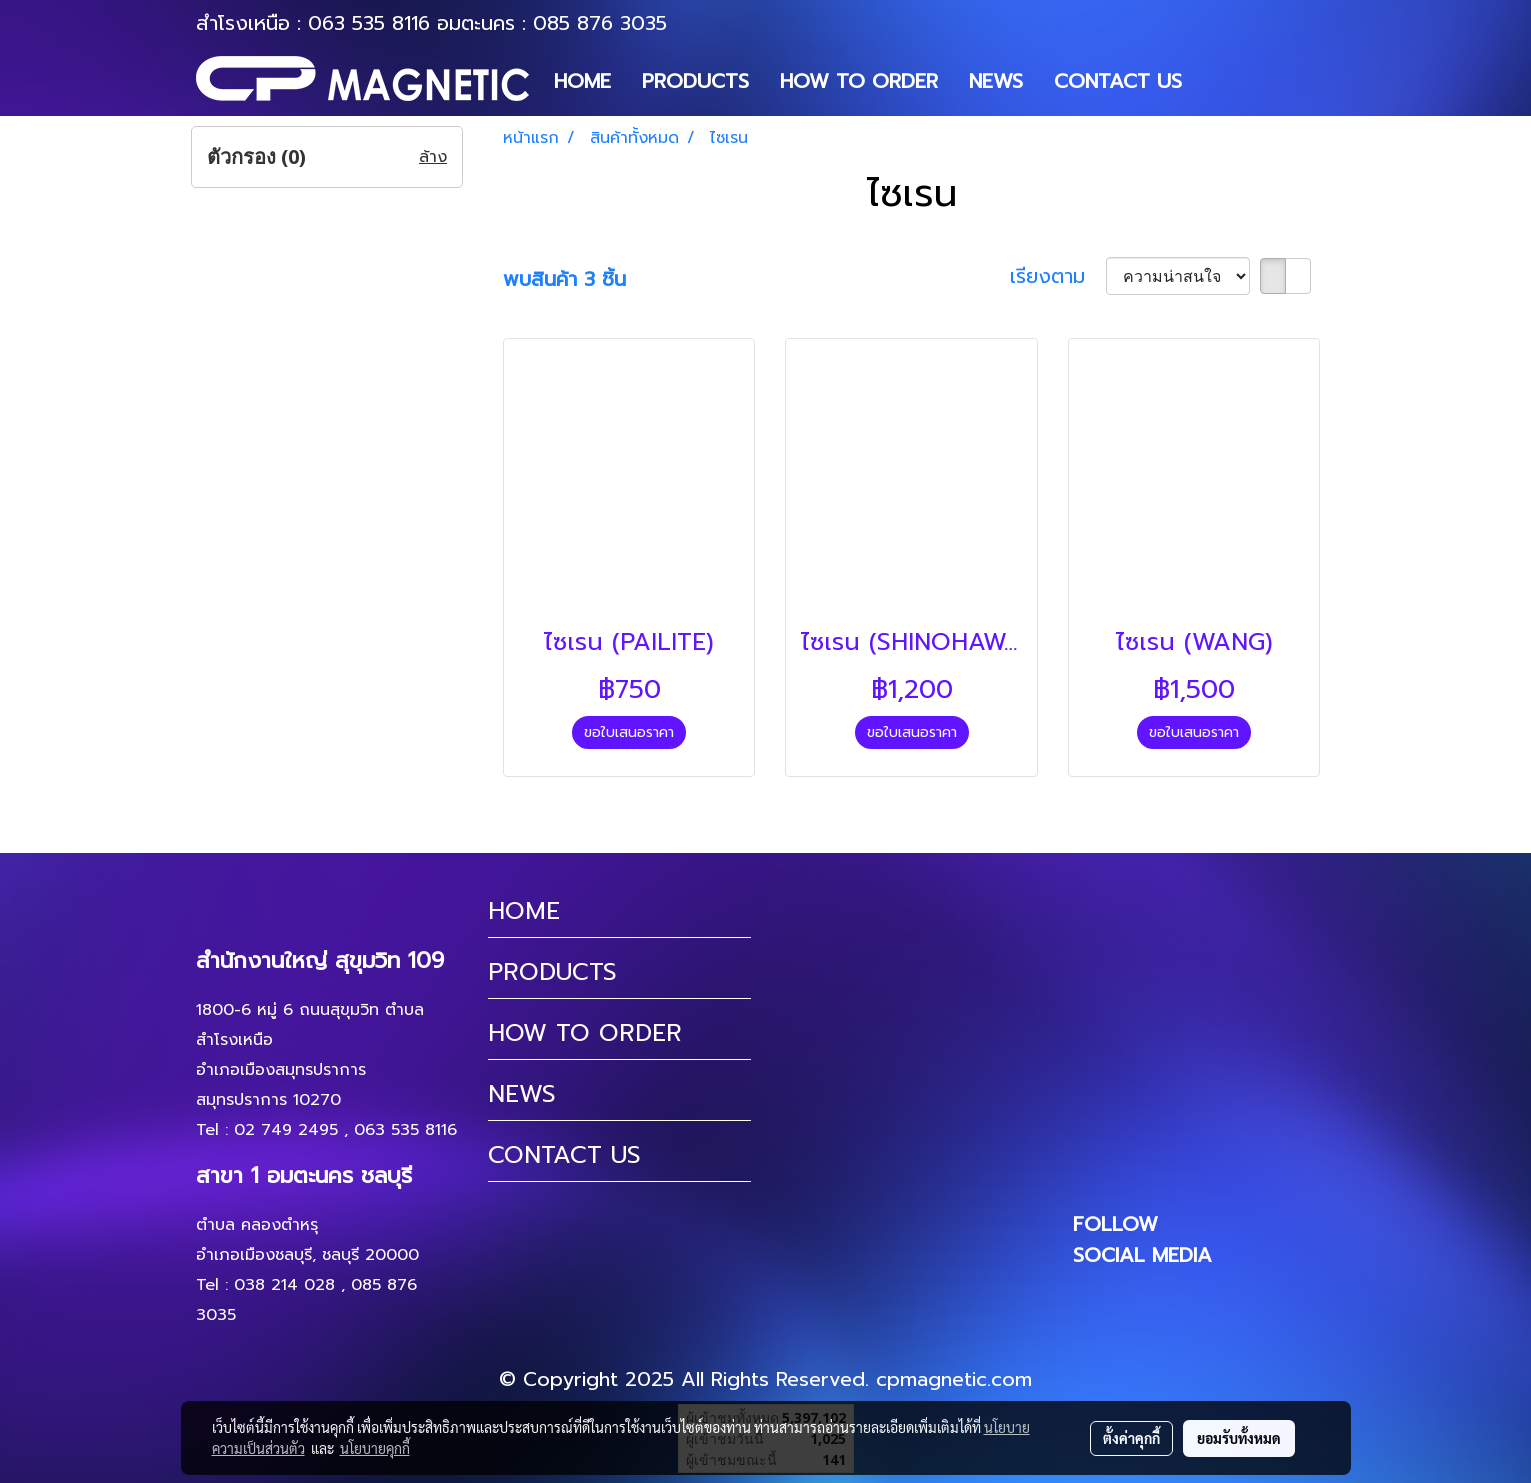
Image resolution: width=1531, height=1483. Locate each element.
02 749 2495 (286, 1130)
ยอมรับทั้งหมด (1239, 1438)
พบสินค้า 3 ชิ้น (564, 279)
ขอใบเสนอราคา (629, 732)
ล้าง (433, 157)
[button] (1215, 81)
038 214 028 (284, 1285)
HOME (582, 81)
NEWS (996, 81)
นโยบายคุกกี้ (375, 1448)
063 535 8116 (369, 23)
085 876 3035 (600, 23)
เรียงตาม (1058, 276)
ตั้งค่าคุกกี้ (1131, 1438)
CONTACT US (1118, 81)
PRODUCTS (695, 81)
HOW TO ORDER (859, 81)
